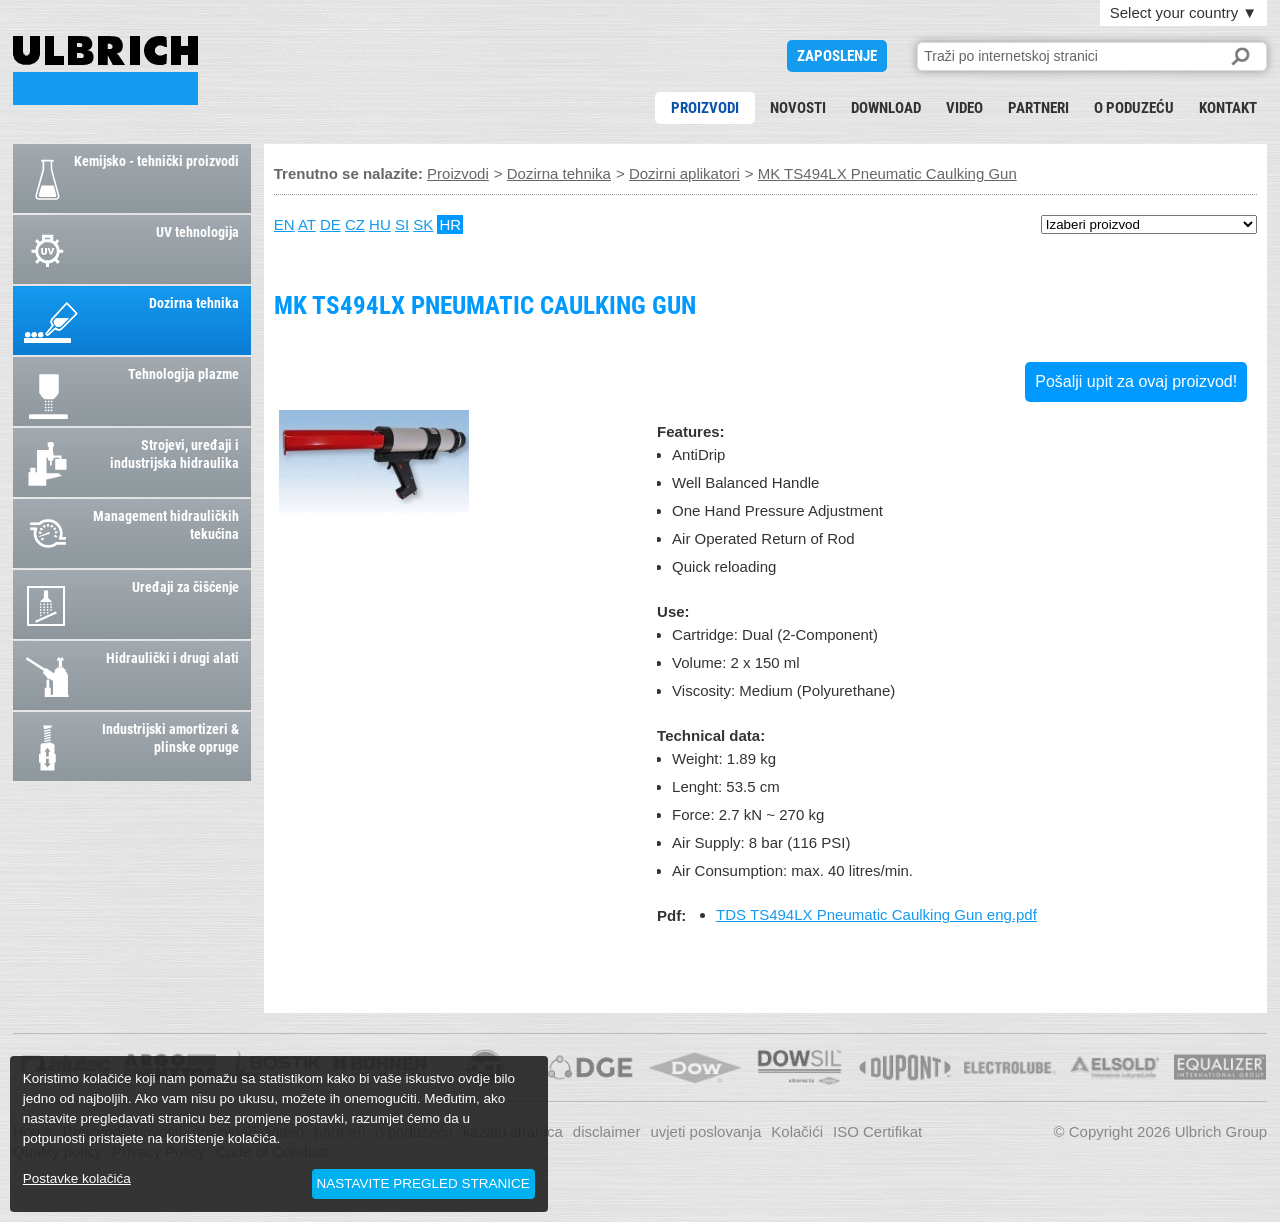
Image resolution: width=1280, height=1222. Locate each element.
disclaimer (607, 1131)
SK (423, 224)
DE (330, 224)
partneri (1038, 108)
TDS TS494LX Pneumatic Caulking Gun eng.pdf (876, 914)
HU (380, 224)
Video (964, 108)
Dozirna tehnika (559, 173)
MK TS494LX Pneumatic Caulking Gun (105, 70)
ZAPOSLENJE (837, 56)
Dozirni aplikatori (684, 173)
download (886, 108)
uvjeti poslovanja (705, 1131)
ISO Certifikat (877, 1131)
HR (450, 224)
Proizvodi (705, 108)
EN (284, 224)
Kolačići (797, 1131)
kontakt (1228, 108)
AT (307, 224)
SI (402, 224)
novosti (798, 108)
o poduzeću (1134, 108)
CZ (355, 224)
